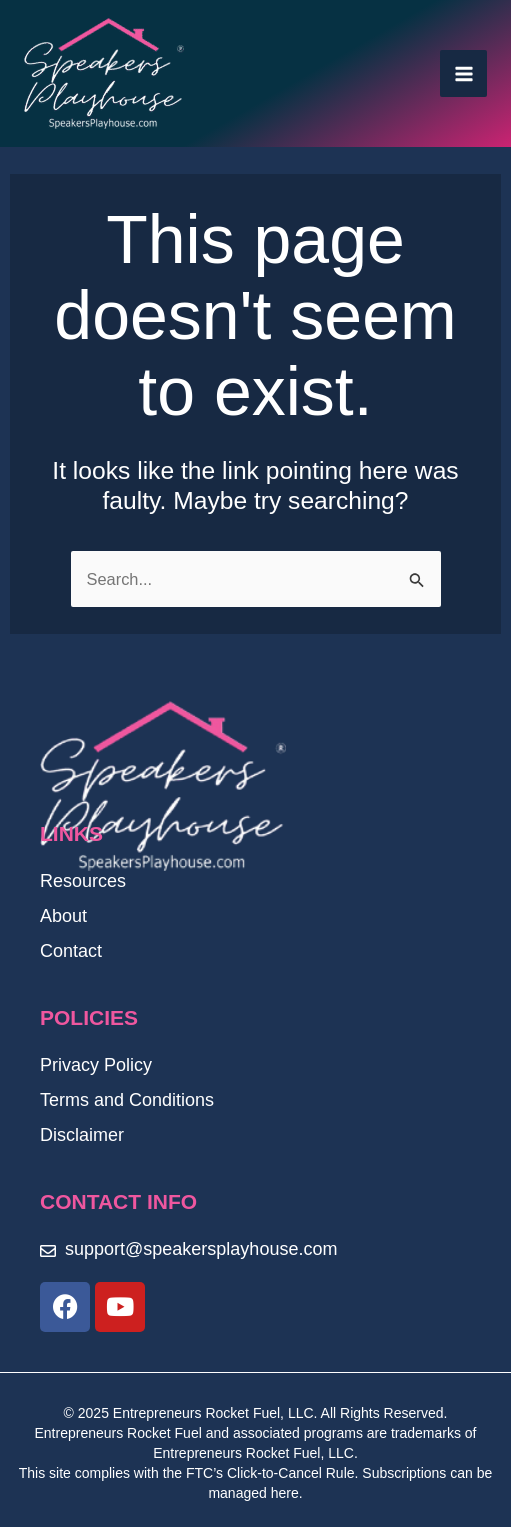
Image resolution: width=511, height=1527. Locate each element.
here (285, 1493)
